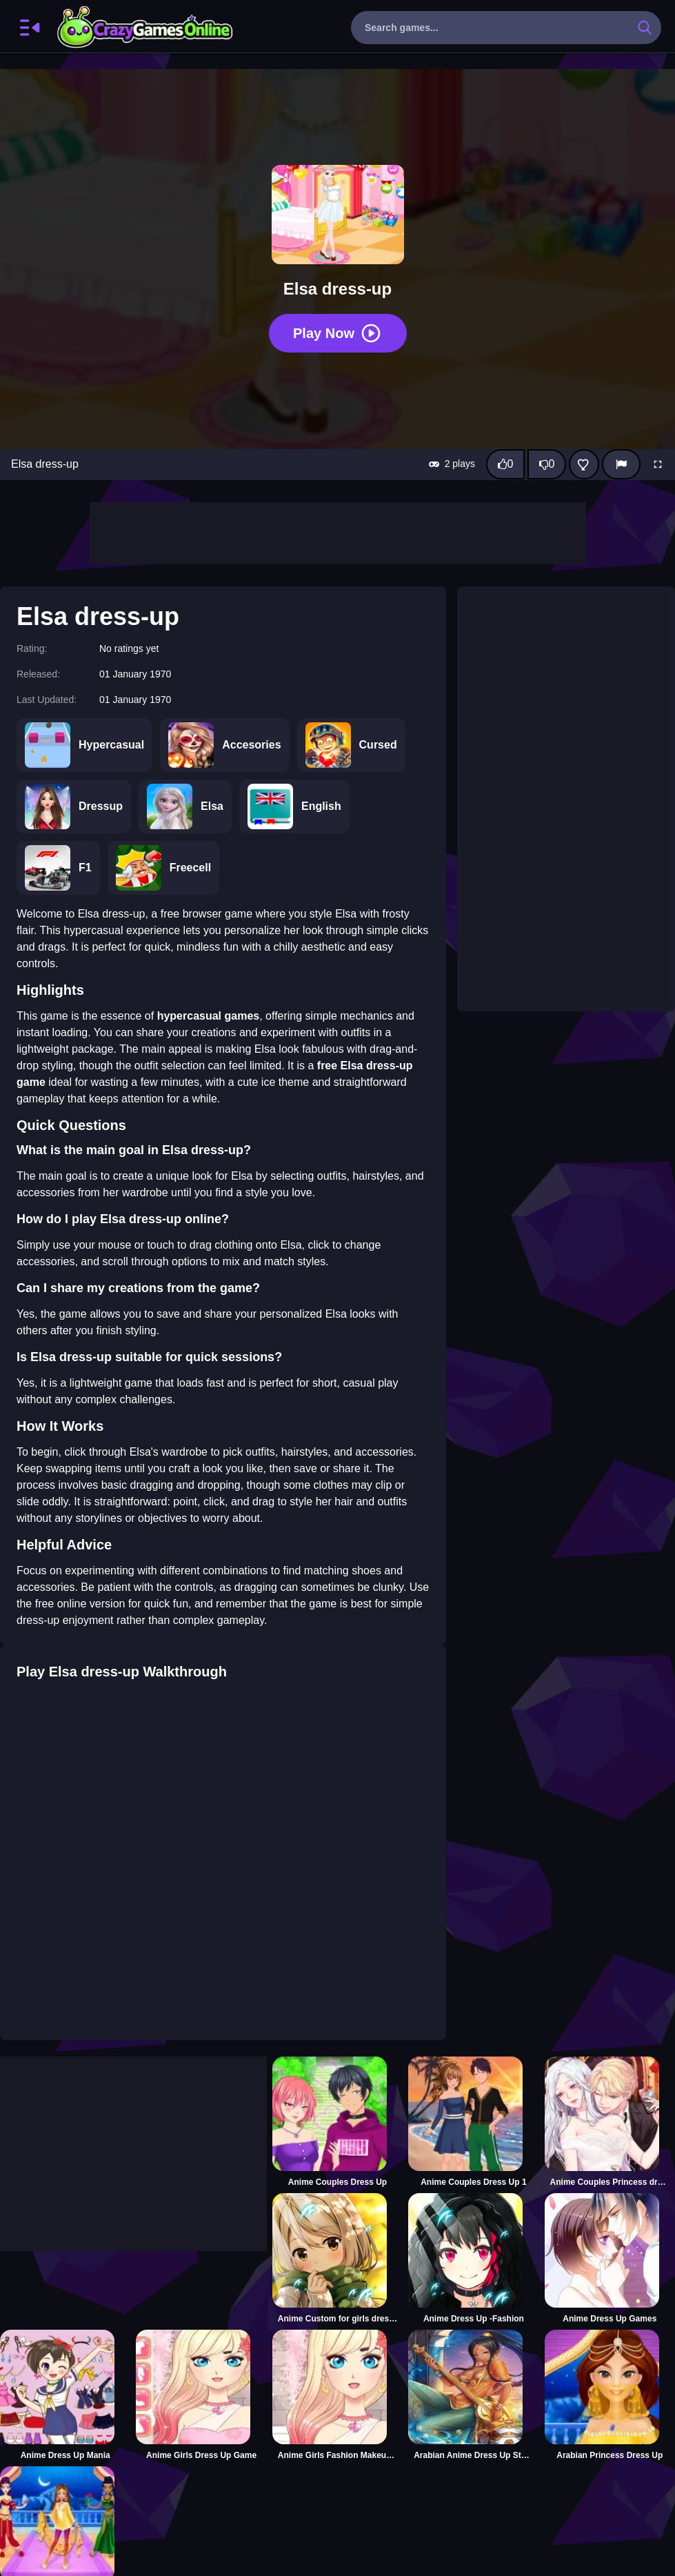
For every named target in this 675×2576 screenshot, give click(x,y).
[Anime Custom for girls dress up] (337, 2258)
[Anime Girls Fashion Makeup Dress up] (337, 2395)
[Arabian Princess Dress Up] (610, 2395)
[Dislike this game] (546, 464)
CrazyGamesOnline (145, 28)
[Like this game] (505, 464)
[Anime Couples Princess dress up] (610, 2122)
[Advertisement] (338, 533)
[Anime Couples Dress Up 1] (473, 2122)
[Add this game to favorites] (584, 464)
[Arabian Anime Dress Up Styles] (473, 2395)
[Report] (621, 464)
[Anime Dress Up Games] (610, 2258)
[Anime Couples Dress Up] (337, 2122)
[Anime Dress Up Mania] (65, 2395)
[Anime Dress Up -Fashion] (473, 2258)
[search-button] (645, 28)
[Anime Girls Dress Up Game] (201, 2395)
